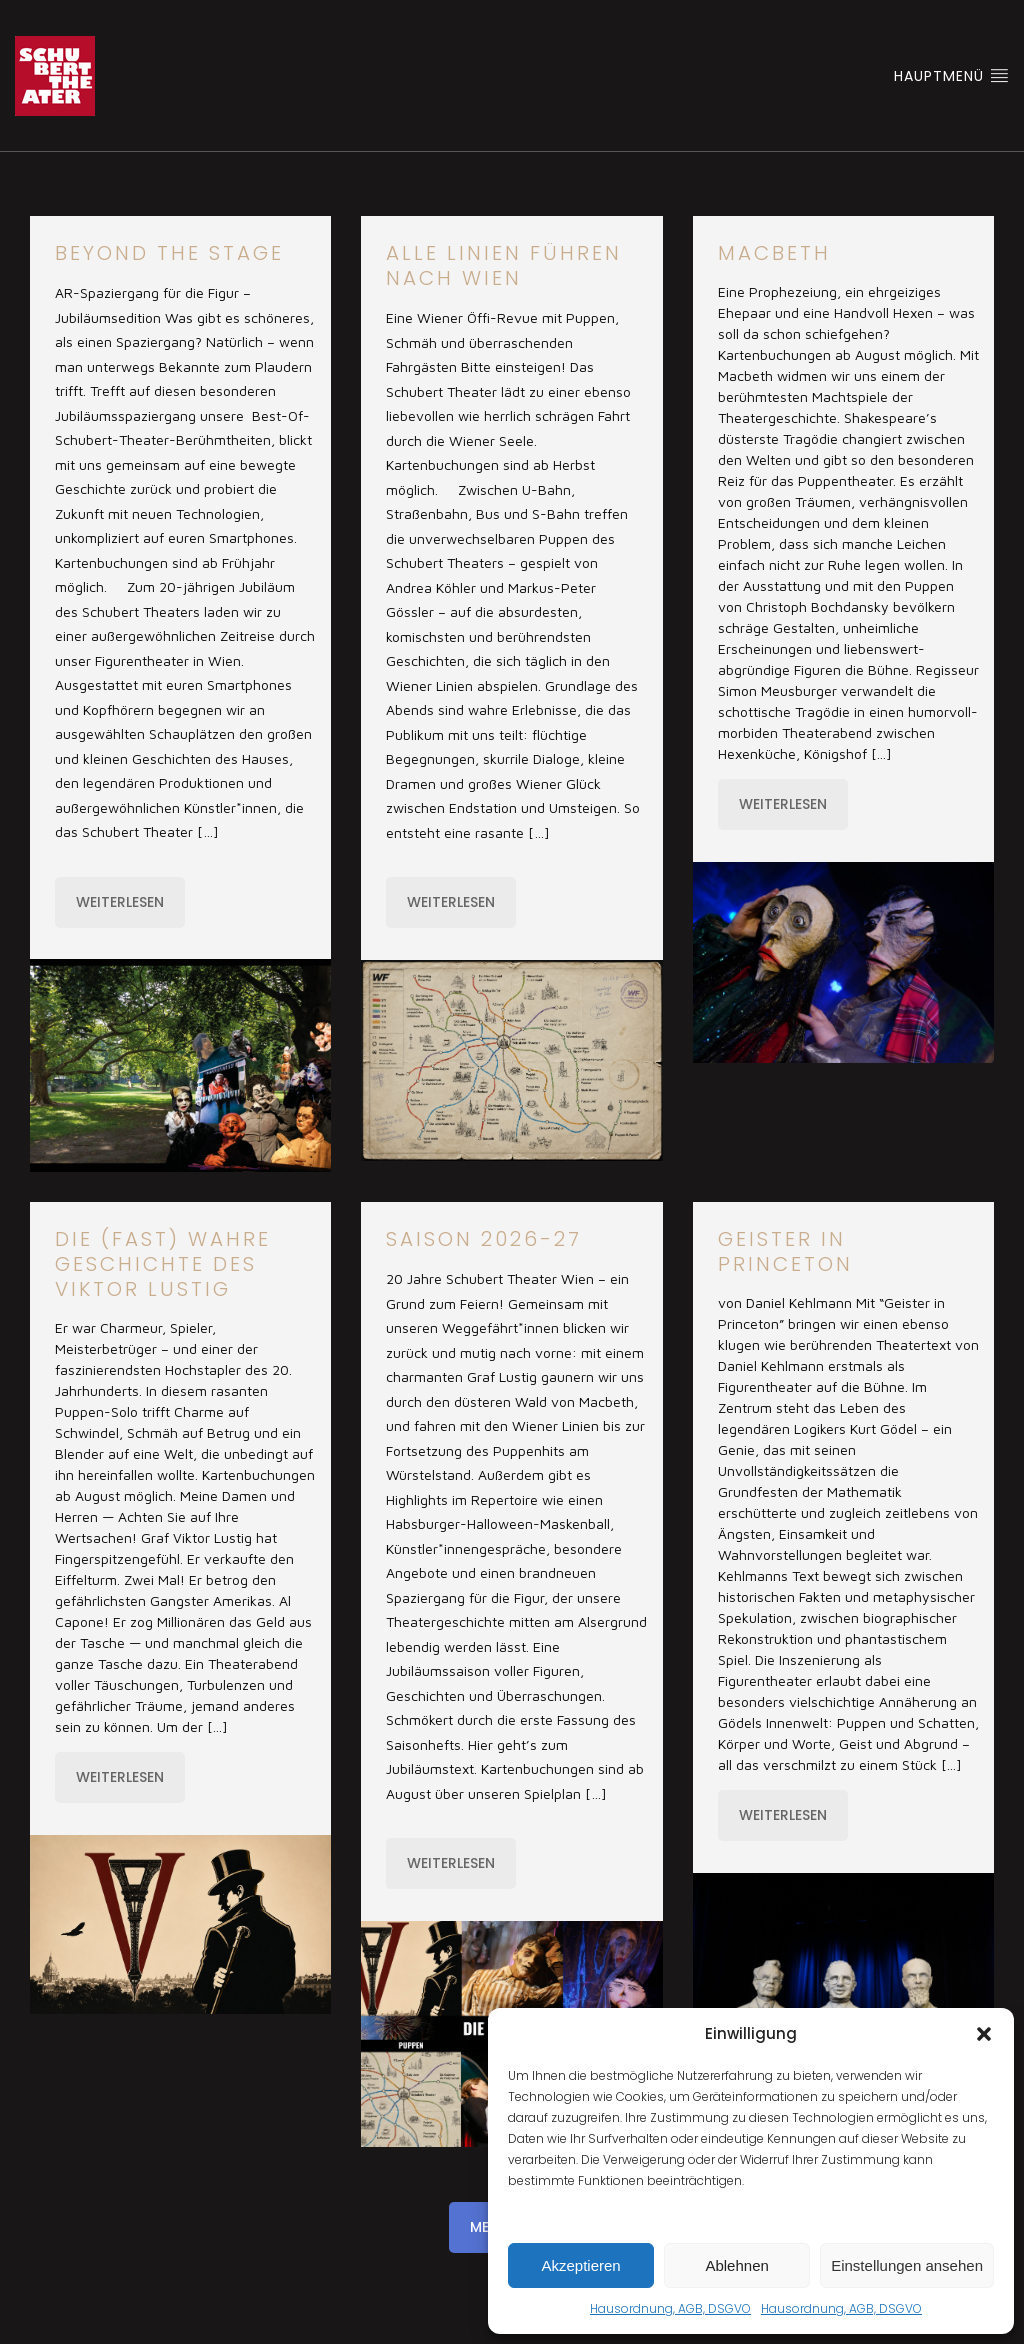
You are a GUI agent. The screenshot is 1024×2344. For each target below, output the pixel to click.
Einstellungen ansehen (907, 2265)
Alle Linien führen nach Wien (504, 265)
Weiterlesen (120, 902)
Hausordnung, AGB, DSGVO (670, 2308)
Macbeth (774, 253)
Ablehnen (736, 2265)
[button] (984, 2034)
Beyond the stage (169, 253)
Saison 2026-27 (484, 1239)
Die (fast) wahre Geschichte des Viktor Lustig (163, 1264)
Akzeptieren (580, 2265)
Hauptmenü (951, 76)
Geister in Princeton (785, 1251)
